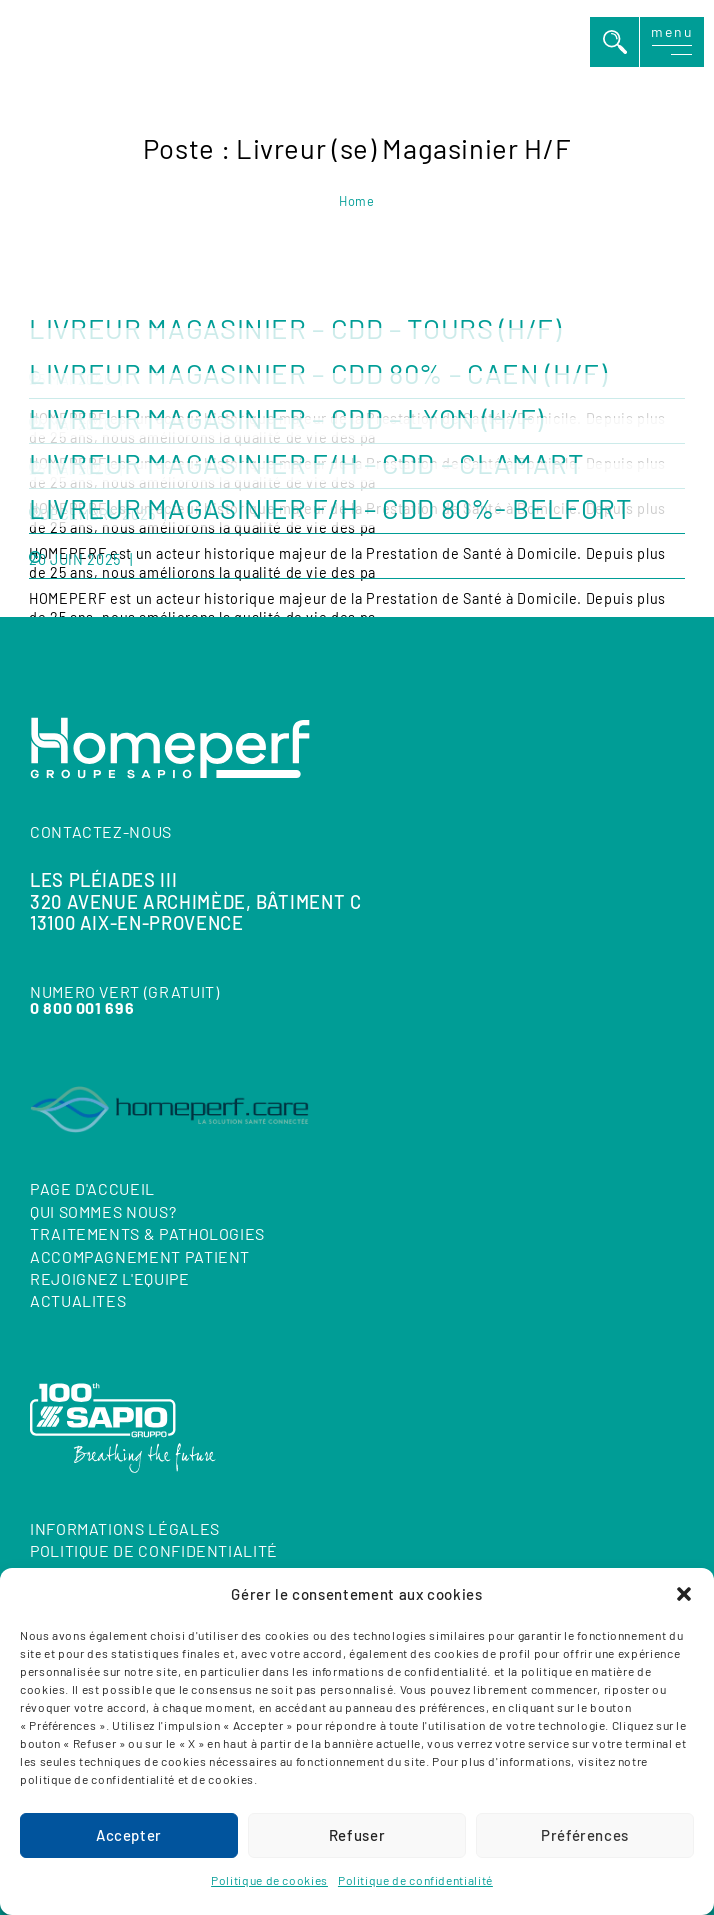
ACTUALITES (78, 1300)
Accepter (129, 1835)
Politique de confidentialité (415, 1880)
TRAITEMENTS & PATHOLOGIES (147, 1233)
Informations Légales (125, 1528)
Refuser (357, 1835)
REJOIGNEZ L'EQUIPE (110, 1278)
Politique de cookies (269, 1880)
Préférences (585, 1835)
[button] (684, 1594)
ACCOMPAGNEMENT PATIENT (140, 1255)
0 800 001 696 (82, 1006)
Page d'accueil (92, 1188)
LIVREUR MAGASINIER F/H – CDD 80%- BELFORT (330, 508)
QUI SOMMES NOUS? (103, 1210)
